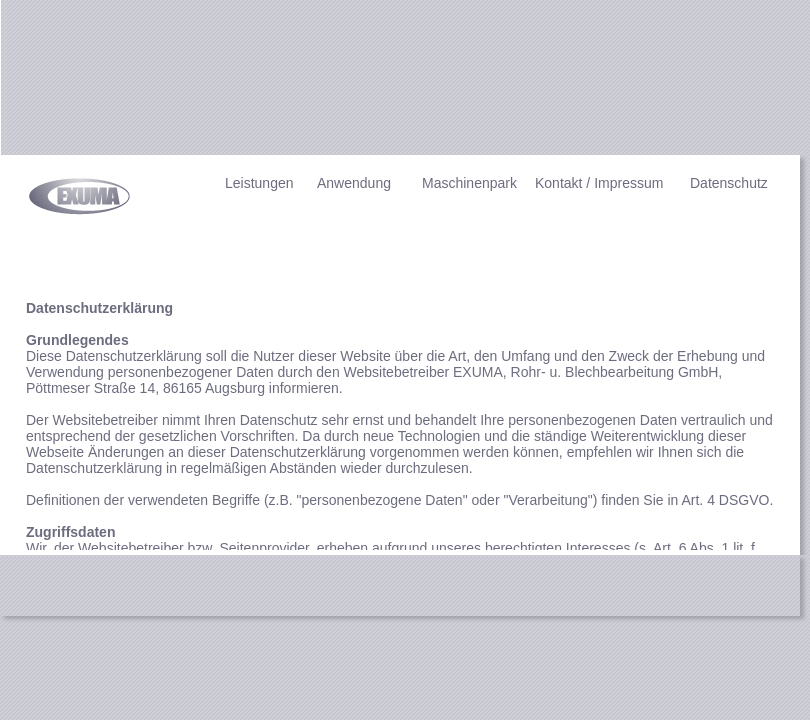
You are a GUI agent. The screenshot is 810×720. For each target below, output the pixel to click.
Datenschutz (729, 183)
